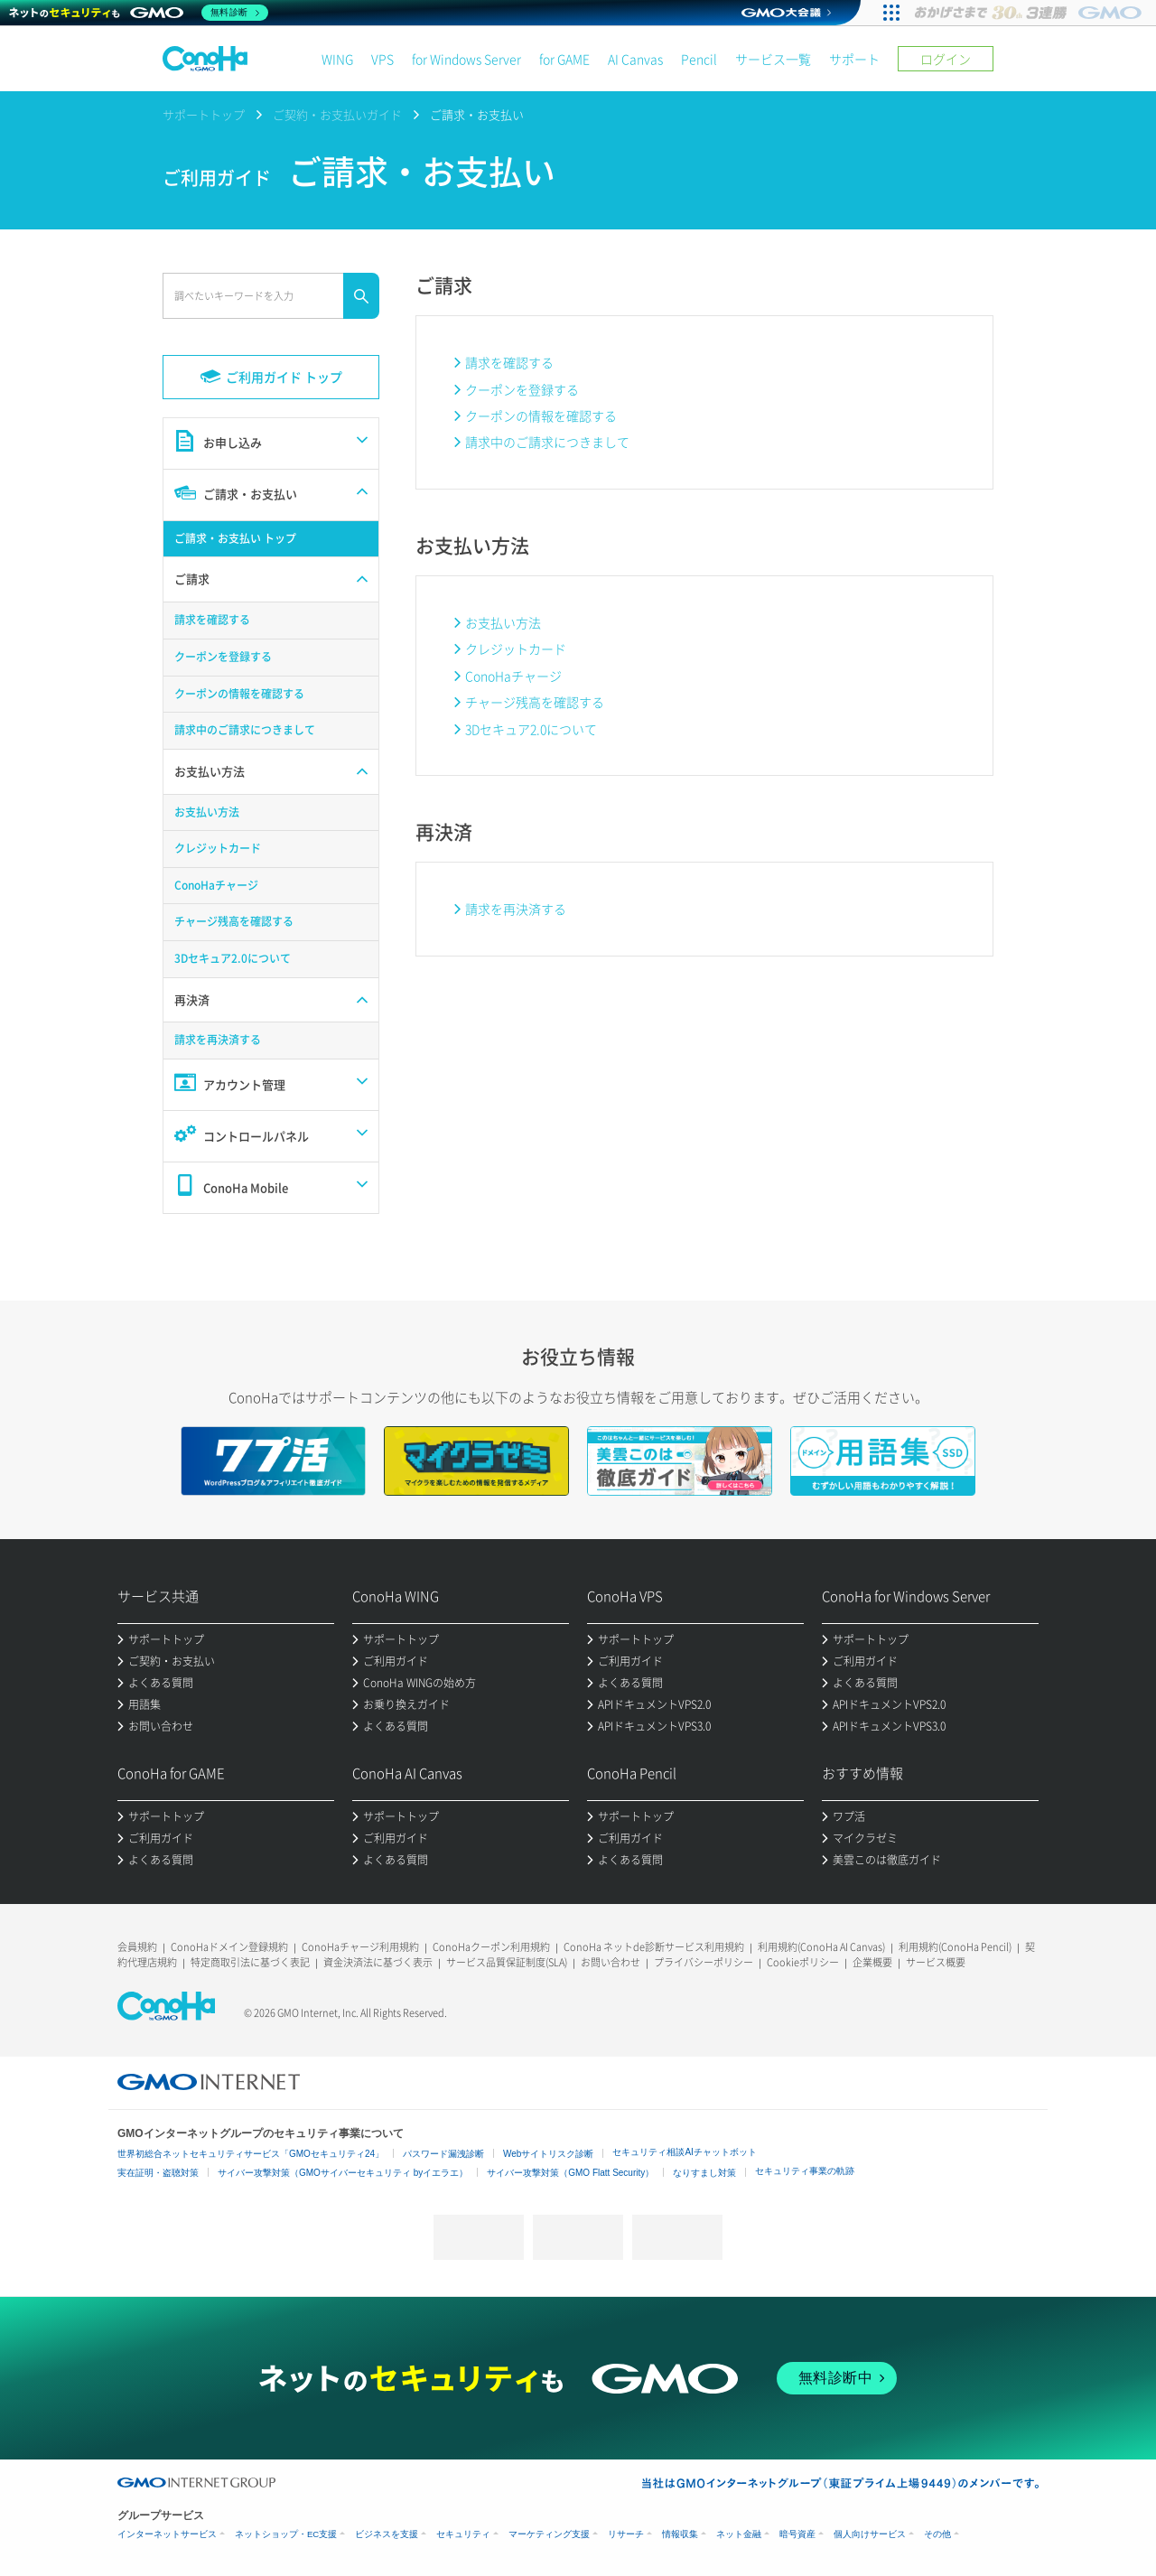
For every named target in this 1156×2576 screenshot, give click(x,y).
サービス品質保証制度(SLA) (506, 1962)
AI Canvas (635, 59)
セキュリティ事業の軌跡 (804, 2171)
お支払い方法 (503, 622)
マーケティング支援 (549, 2534)
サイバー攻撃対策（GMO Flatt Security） (570, 2173)
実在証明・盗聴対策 (158, 2173)
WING (337, 59)
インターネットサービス (167, 2534)
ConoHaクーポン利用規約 (491, 1947)
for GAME (564, 59)
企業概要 (872, 1962)
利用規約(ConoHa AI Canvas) (821, 1947)
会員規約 (137, 1947)
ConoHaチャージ (513, 676)
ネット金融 (738, 2534)
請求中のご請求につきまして (547, 442)
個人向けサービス (870, 2534)
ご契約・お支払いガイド (337, 114)
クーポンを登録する (522, 389)
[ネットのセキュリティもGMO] (139, 12)
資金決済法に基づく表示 (378, 1962)
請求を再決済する (515, 909)
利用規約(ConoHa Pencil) (955, 1947)
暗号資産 (797, 2534)
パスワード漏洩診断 (443, 2154)
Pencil (699, 59)
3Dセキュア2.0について (531, 729)
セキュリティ (463, 2534)
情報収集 (680, 2534)
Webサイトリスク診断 (548, 2154)
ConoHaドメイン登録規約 (229, 1947)
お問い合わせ (610, 1962)
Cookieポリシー (803, 1962)
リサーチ (626, 2534)
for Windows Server (466, 59)
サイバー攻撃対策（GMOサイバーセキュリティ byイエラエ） (343, 2173)
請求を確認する (509, 362)
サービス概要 (935, 1962)
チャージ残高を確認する (534, 702)
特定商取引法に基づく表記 (250, 1962)
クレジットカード (515, 648)
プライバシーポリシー (703, 1962)
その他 (937, 2534)
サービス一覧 (773, 59)
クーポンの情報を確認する (541, 415)
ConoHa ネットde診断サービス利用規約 (654, 1947)
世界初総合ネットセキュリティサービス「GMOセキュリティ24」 (250, 2154)
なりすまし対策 (704, 2173)
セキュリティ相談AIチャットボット (684, 2152)
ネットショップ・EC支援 (286, 2534)
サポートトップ (204, 114)
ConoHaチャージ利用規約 (360, 1947)
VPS (382, 59)
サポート (854, 59)
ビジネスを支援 (386, 2534)
